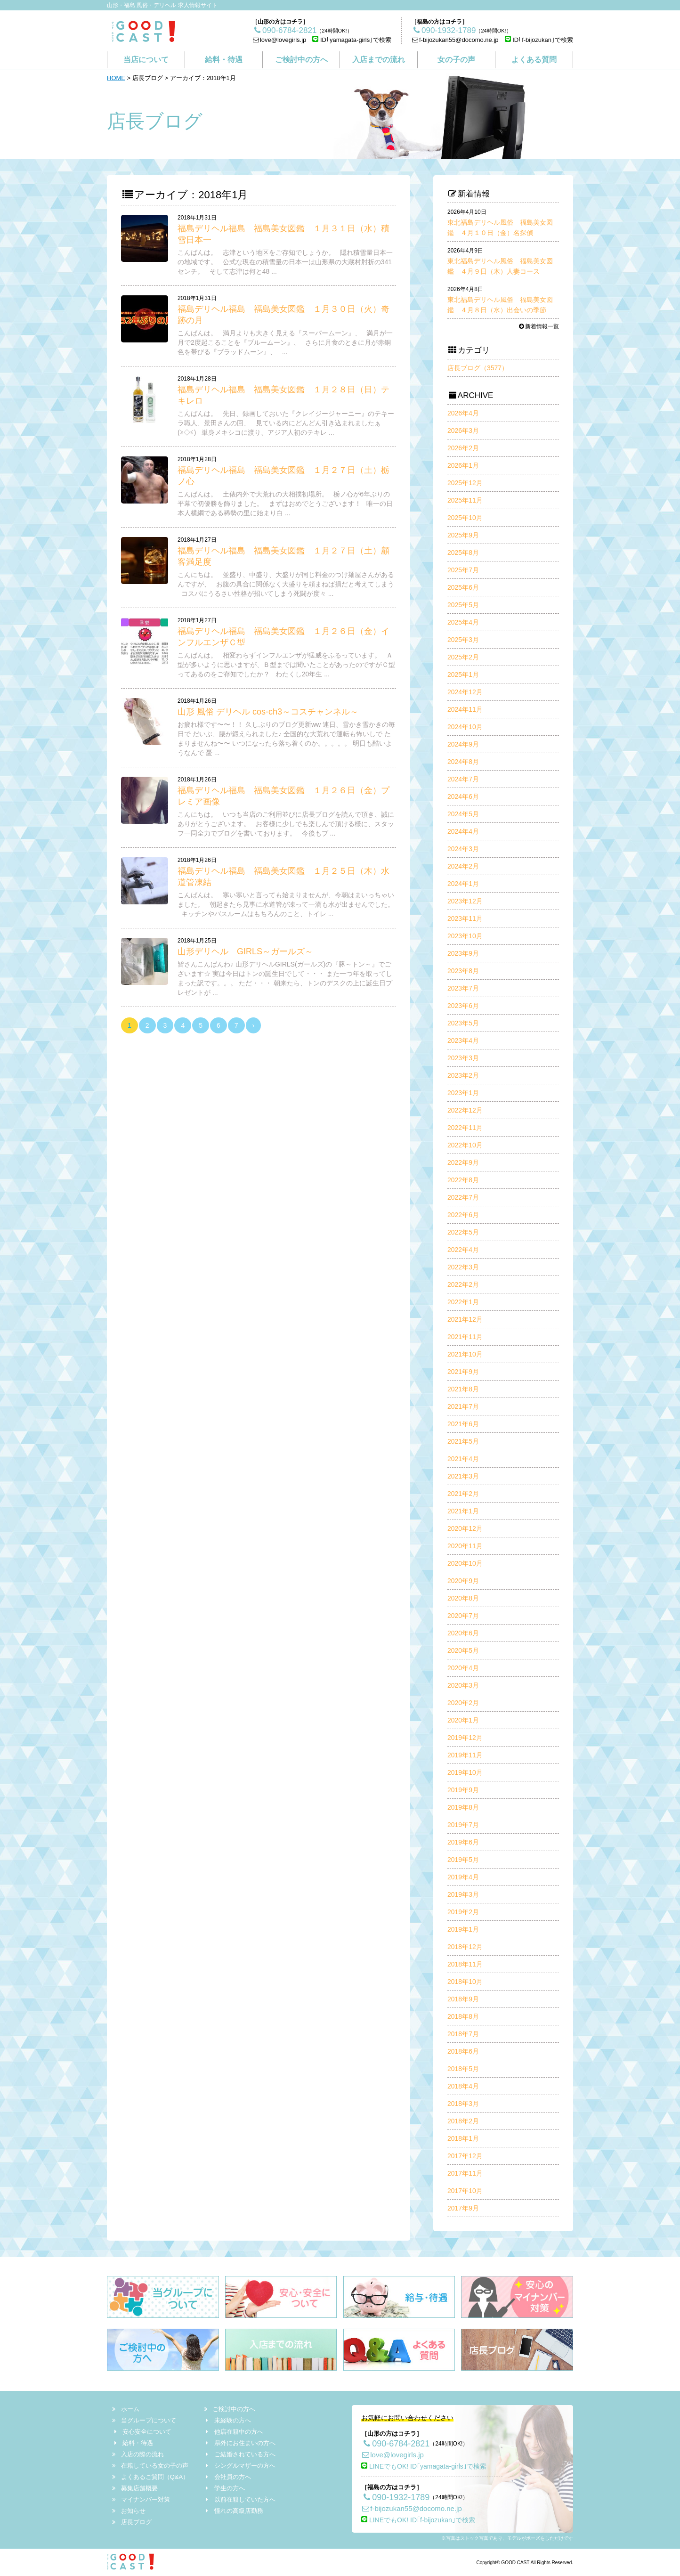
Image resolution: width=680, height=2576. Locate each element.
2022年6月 (463, 1215)
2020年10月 (465, 1563)
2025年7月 (463, 570)
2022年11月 (465, 1127)
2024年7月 (463, 779)
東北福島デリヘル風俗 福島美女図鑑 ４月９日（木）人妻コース (500, 261)
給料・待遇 (224, 60)
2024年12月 (465, 692)
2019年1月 (463, 1929)
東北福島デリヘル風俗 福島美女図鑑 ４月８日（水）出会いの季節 (500, 300)
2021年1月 (463, 1511)
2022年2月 (463, 1284)
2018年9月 (463, 1999)
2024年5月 (463, 814)
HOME (116, 77)
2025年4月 (463, 622)
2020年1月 (463, 1720)
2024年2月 (463, 866)
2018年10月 (465, 1981)
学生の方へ (224, 2488)
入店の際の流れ (138, 2454)
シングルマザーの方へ (239, 2465)
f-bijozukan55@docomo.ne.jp (454, 39)
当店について (146, 60)
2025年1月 (463, 674)
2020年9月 (463, 1581)
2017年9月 (463, 2208)
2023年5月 (463, 1023)
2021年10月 (465, 1354)
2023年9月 (463, 953)
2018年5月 (463, 2068)
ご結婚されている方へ (239, 2454)
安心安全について (142, 2431)
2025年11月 (465, 500)
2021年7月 (463, 1406)
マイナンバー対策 (141, 2499)
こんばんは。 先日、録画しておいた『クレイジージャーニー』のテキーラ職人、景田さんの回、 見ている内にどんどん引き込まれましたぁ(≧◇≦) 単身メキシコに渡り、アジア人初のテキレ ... (286, 423)
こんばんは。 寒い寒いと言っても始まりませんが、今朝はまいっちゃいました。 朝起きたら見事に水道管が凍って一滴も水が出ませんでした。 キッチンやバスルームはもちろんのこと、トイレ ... (286, 904)
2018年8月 (463, 2016)
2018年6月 (463, 2051)
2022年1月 (463, 1302)
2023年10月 (465, 936)
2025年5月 (463, 605)
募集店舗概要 (135, 2488)
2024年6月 (463, 796)
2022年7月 (463, 1197)
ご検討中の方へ (301, 60)
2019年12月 (465, 1737)
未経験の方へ (227, 2420)
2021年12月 (465, 1319)
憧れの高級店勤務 (233, 2510)
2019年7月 (463, 1824)
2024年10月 (465, 727)
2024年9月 (463, 744)
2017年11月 (465, 2173)
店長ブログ (132, 2522)
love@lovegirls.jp (279, 39)
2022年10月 (465, 1145)
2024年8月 (463, 761)
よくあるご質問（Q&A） (151, 2476)
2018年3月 (463, 2103)
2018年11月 (465, 1964)
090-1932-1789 (395, 2497)
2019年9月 (463, 1790)
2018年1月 (463, 2138)
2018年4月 (463, 2086)
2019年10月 (465, 1772)
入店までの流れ (378, 60)
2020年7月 (463, 1615)
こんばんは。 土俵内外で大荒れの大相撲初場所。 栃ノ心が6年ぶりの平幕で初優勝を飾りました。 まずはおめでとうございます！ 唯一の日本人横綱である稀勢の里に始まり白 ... (285, 503)
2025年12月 (465, 483)
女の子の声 (456, 60)
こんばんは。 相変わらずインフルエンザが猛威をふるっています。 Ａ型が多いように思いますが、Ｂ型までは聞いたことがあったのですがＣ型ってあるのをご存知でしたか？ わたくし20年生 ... (286, 664)
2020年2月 (463, 1702)
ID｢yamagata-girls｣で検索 (351, 39)
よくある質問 (534, 60)
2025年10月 (465, 517)
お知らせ (129, 2510)
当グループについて (144, 2420)
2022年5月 (463, 1232)
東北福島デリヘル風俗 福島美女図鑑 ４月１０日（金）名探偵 (500, 222)
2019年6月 (463, 1842)
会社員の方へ (227, 2476)
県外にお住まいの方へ (239, 2442)
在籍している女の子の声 (150, 2465)
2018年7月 (463, 2034)
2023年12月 (465, 901)
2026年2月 (463, 448)
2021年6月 (463, 1424)
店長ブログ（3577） (477, 368)
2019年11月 (465, 1755)
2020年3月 (463, 1685)
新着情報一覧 (538, 326)
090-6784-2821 (395, 2443)
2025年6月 (463, 587)
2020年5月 (463, 1650)
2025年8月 (463, 552)
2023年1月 (463, 1093)
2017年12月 (465, 2156)
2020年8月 (463, 1598)
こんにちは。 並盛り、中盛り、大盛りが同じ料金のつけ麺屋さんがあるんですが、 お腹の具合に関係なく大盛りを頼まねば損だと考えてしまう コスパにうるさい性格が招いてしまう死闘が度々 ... (286, 584)
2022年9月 (463, 1162)
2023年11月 (465, 918)
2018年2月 (463, 2121)
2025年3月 (463, 639)
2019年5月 (463, 1859)
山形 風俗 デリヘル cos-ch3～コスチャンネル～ (268, 711)
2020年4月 (463, 1668)
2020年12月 (465, 1528)
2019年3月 (463, 1894)
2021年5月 (463, 1441)
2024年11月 (465, 709)
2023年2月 (463, 1075)
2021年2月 (463, 1493)
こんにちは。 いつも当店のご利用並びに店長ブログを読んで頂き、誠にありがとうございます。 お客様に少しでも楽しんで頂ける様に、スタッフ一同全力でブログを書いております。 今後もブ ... (286, 824)
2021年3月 (463, 1476)
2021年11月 (465, 1337)
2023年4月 (463, 1040)
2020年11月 (465, 1546)
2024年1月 (463, 883)
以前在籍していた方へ (239, 2499)
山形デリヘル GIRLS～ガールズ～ (245, 951)
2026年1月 (463, 465)
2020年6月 (463, 1633)
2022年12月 (465, 1110)
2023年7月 (463, 988)
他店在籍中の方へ (233, 2431)
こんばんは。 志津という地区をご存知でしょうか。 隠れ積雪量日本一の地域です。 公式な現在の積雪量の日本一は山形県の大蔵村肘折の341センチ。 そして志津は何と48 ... (285, 262)
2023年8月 (463, 971)
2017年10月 (465, 2190)
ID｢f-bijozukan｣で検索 (539, 39)
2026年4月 (463, 413)
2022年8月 (463, 1180)
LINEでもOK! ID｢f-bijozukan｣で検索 (418, 2520)
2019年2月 (463, 1912)
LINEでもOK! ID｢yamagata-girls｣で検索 (423, 2466)
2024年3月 (463, 849)
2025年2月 (463, 657)
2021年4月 (463, 1459)
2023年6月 (463, 1005)
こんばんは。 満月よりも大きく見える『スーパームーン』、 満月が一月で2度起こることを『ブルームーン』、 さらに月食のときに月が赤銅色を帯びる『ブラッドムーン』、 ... (285, 342)
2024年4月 (463, 831)
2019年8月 (463, 1807)
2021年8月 (463, 1389)
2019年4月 (463, 1877)
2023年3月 (463, 1058)
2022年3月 (463, 1267)
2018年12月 (465, 1946)
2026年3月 (463, 430)
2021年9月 (463, 1371)
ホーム (126, 2409)
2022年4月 (463, 1249)
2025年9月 (463, 535)
